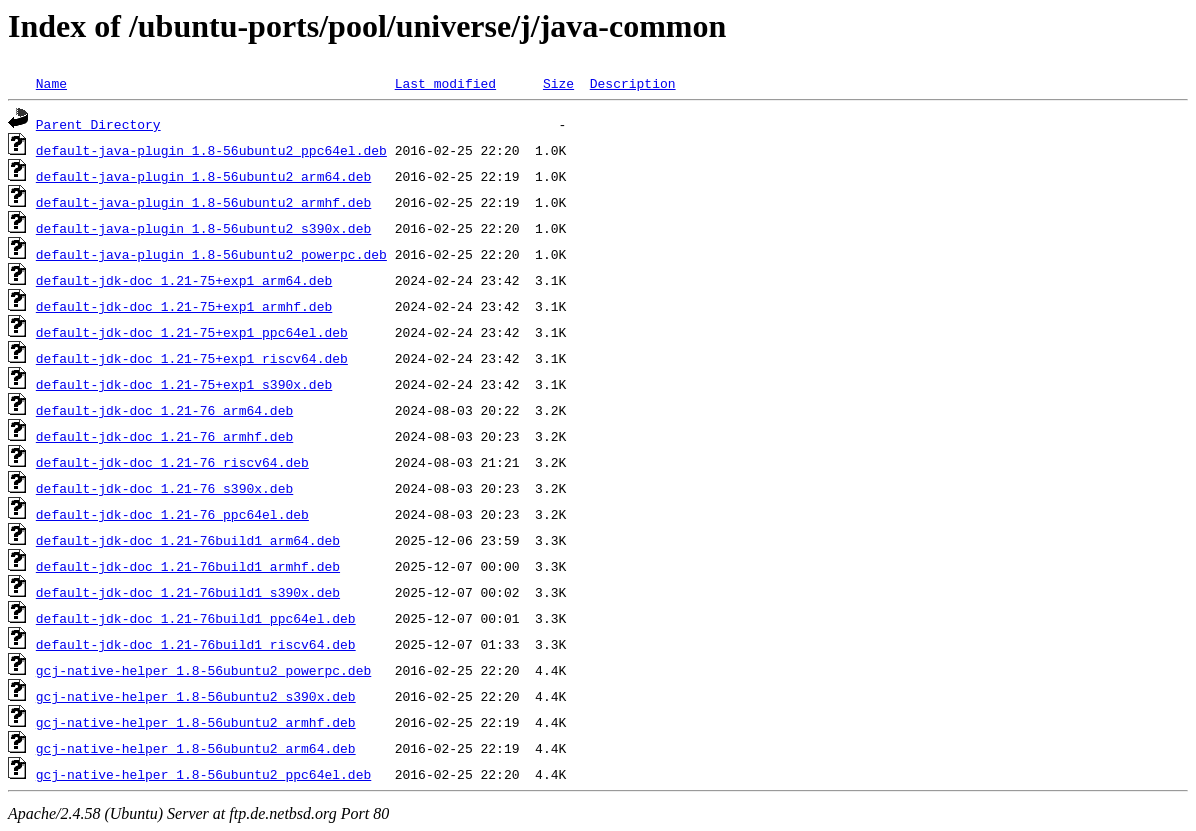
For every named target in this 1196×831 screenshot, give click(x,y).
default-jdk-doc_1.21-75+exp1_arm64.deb (184, 280)
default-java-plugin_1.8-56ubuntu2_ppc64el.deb (211, 150)
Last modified (445, 83)
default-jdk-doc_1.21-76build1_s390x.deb (188, 592)
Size (558, 83)
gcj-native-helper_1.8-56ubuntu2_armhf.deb (196, 722)
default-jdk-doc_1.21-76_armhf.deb (164, 436)
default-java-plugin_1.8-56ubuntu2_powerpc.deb (211, 254)
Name (51, 83)
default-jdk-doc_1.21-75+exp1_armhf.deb (184, 306)
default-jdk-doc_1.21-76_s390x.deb (164, 488)
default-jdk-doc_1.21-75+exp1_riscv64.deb (192, 358)
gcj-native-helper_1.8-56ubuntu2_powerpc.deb (203, 670)
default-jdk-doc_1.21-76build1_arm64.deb (188, 540)
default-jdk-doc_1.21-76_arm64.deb (164, 410)
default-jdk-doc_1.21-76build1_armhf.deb (188, 566)
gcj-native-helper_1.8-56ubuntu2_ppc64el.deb (203, 774)
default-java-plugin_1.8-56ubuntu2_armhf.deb (203, 202)
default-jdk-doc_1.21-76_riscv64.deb (172, 462)
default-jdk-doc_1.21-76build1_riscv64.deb (196, 644)
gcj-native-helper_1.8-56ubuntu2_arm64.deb (196, 748)
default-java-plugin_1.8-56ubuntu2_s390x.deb (203, 228)
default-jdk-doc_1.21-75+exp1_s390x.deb (184, 384)
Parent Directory (98, 124)
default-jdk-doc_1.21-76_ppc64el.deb (172, 514)
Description (633, 83)
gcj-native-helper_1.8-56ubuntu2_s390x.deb (196, 696)
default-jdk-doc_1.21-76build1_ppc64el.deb (196, 618)
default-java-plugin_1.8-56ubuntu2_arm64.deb (203, 176)
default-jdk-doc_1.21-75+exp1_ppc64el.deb (192, 332)
